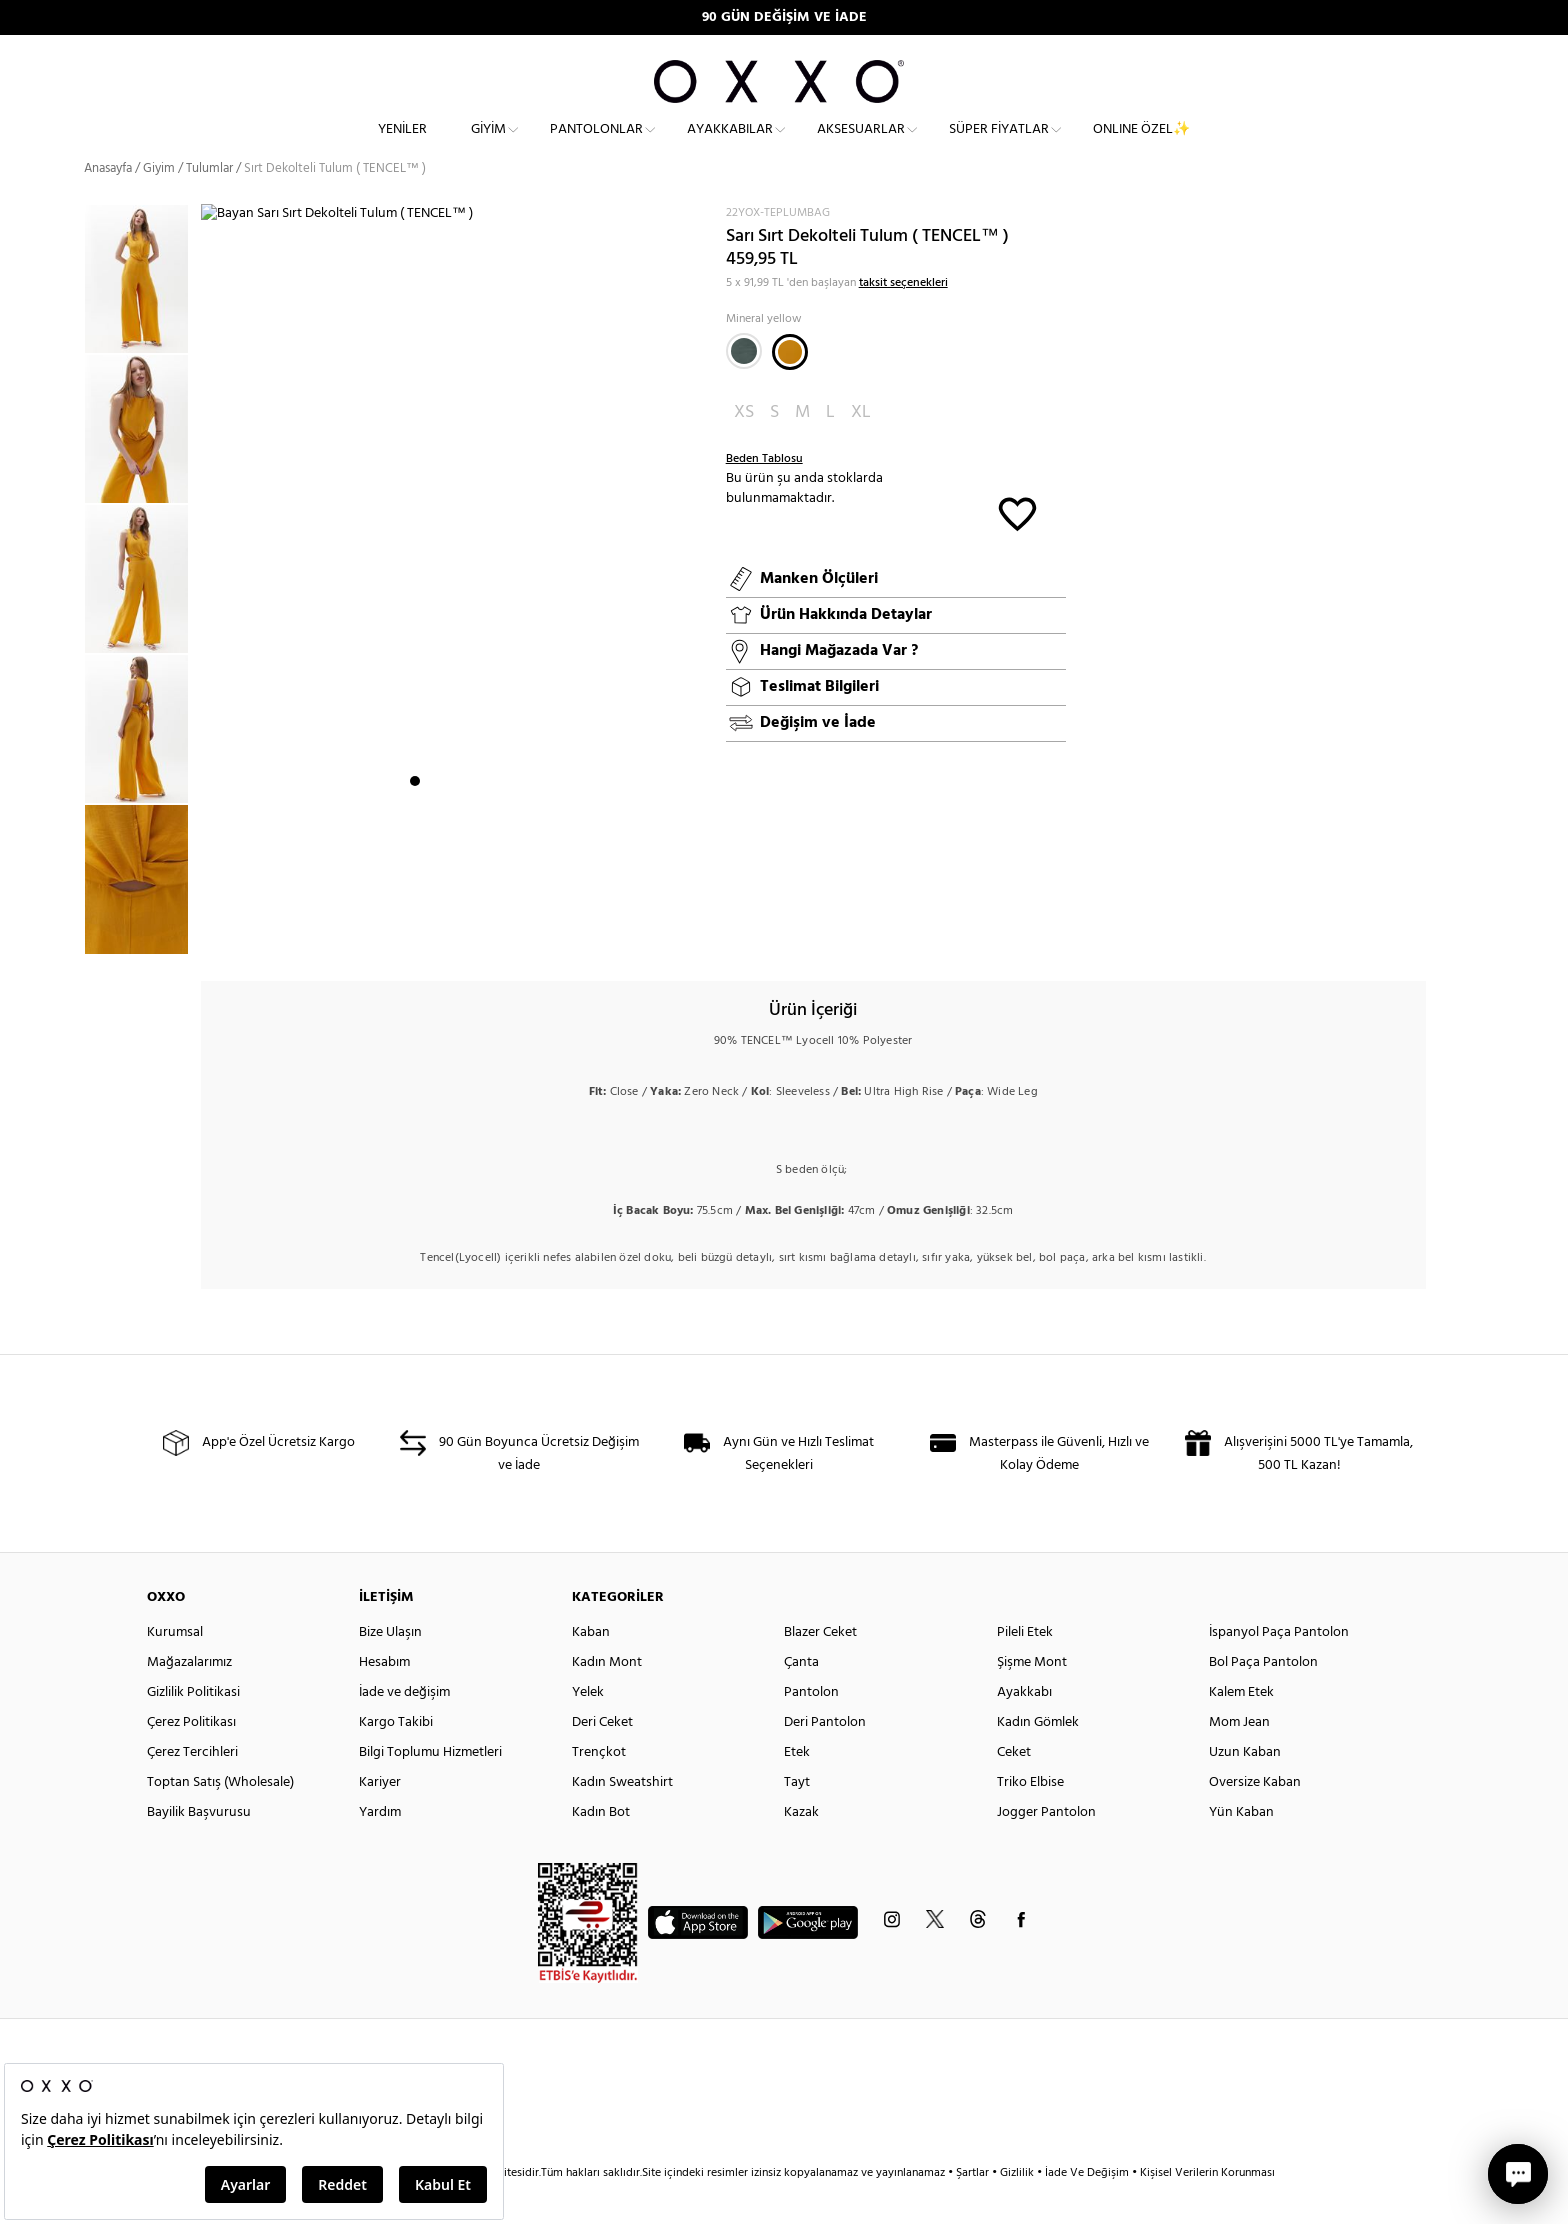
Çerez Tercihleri (192, 1787)
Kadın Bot (601, 1847)
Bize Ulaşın (390, 1667)
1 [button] (415, 935)
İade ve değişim (404, 1727)
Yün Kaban (1241, 1847)
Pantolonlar (596, 145)
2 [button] (433, 935)
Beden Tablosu (764, 495)
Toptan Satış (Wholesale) (220, 1817)
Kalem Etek (1241, 1727)
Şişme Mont (1032, 1697)
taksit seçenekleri (903, 318)
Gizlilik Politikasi (193, 1727)
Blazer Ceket (820, 1667)
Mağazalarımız (189, 1697)
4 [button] (469, 935)
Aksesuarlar (861, 145)
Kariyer (380, 1817)
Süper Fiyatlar (999, 145)
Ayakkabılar (730, 145)
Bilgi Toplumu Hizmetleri (430, 1787)
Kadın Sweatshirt (622, 1817)
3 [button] (451, 935)
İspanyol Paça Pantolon (1279, 1667)
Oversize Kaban (1255, 1817)
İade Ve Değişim (1087, 2208)
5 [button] (487, 935)
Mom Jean (1239, 1757)
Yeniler (402, 145)
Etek (797, 1787)
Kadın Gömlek (1038, 1757)
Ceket (1014, 1787)
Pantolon (811, 1727)
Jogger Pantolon (1046, 1847)
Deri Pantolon (825, 1757)
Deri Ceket (602, 1757)
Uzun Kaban (1245, 1787)
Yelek (588, 1727)
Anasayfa (108, 204)
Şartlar (974, 2208)
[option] (142, 315)
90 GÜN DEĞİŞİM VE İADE (784, 17)
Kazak (801, 1847)
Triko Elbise (1030, 1817)
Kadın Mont (607, 1697)
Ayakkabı (1024, 1727)
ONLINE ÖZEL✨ (1141, 145)
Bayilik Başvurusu (199, 1847)
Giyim (488, 145)
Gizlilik (1018, 2208)
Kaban (591, 1667)
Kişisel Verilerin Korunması (1207, 2208)
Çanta (801, 1697)
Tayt (797, 1817)
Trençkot (599, 1787)
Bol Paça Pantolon (1263, 1697)
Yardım (380, 1847)
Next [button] (211, 603)
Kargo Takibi (396, 1757)
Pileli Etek (1025, 1667)
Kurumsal (175, 1667)
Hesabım (384, 1697)
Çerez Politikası (191, 1757)
